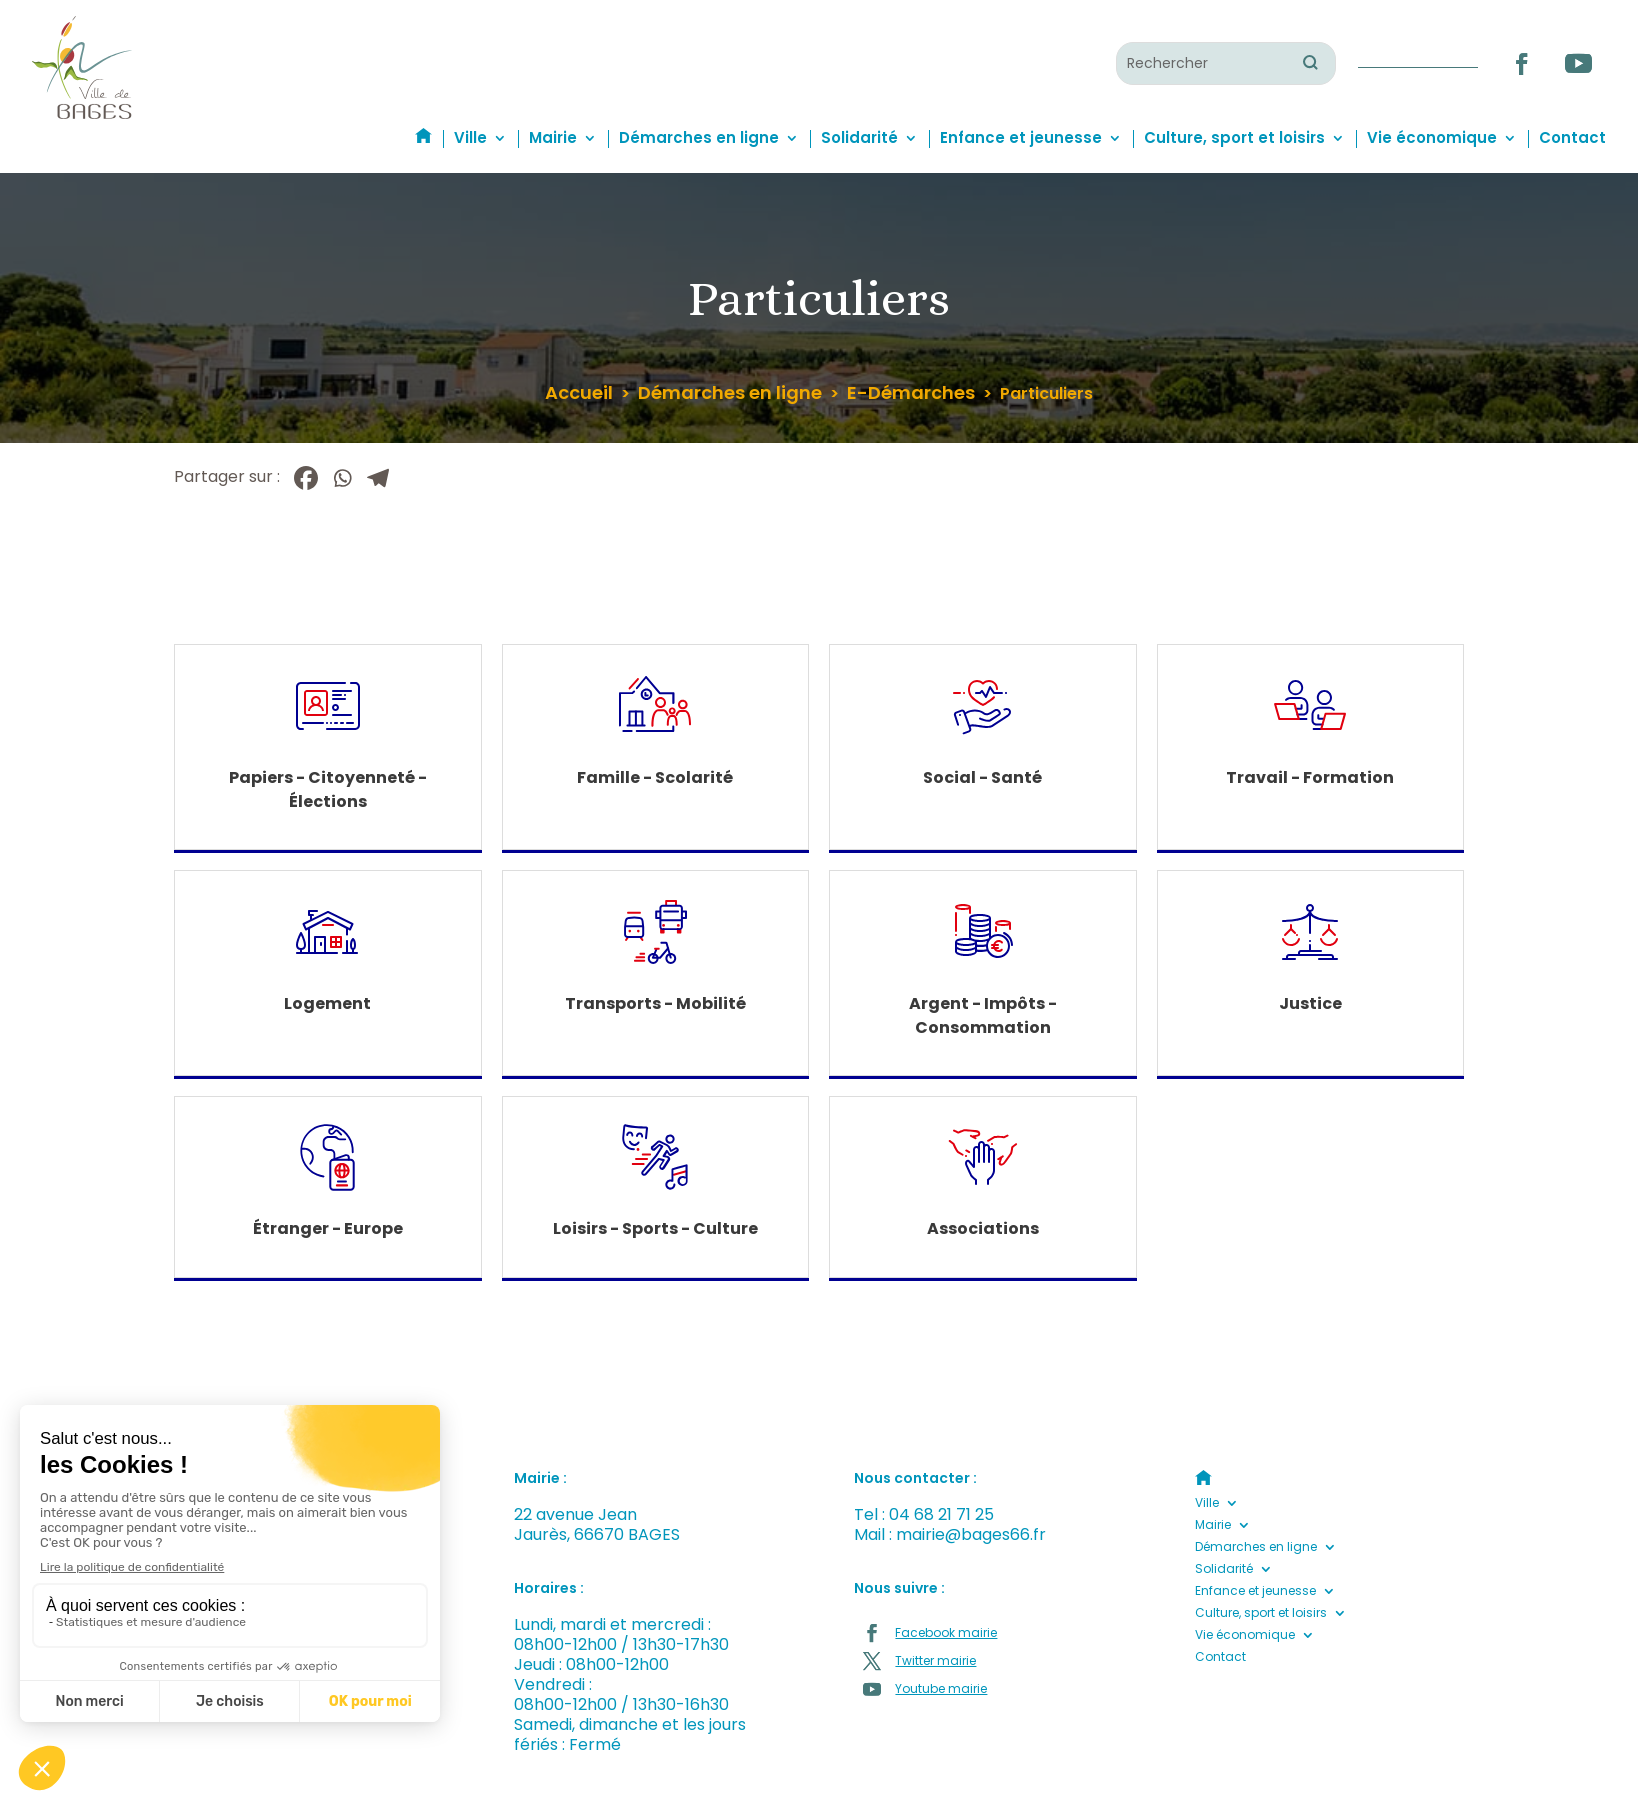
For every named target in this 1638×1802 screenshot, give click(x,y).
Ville (470, 137)
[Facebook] (306, 478)
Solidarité (859, 137)
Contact (1572, 137)
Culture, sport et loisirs (1234, 137)
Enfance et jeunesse (1021, 137)
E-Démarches (911, 392)
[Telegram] (378, 478)
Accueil (579, 392)
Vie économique (1432, 137)
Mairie (553, 137)
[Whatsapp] (342, 478)
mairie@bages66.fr (971, 1534)
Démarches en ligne (699, 137)
